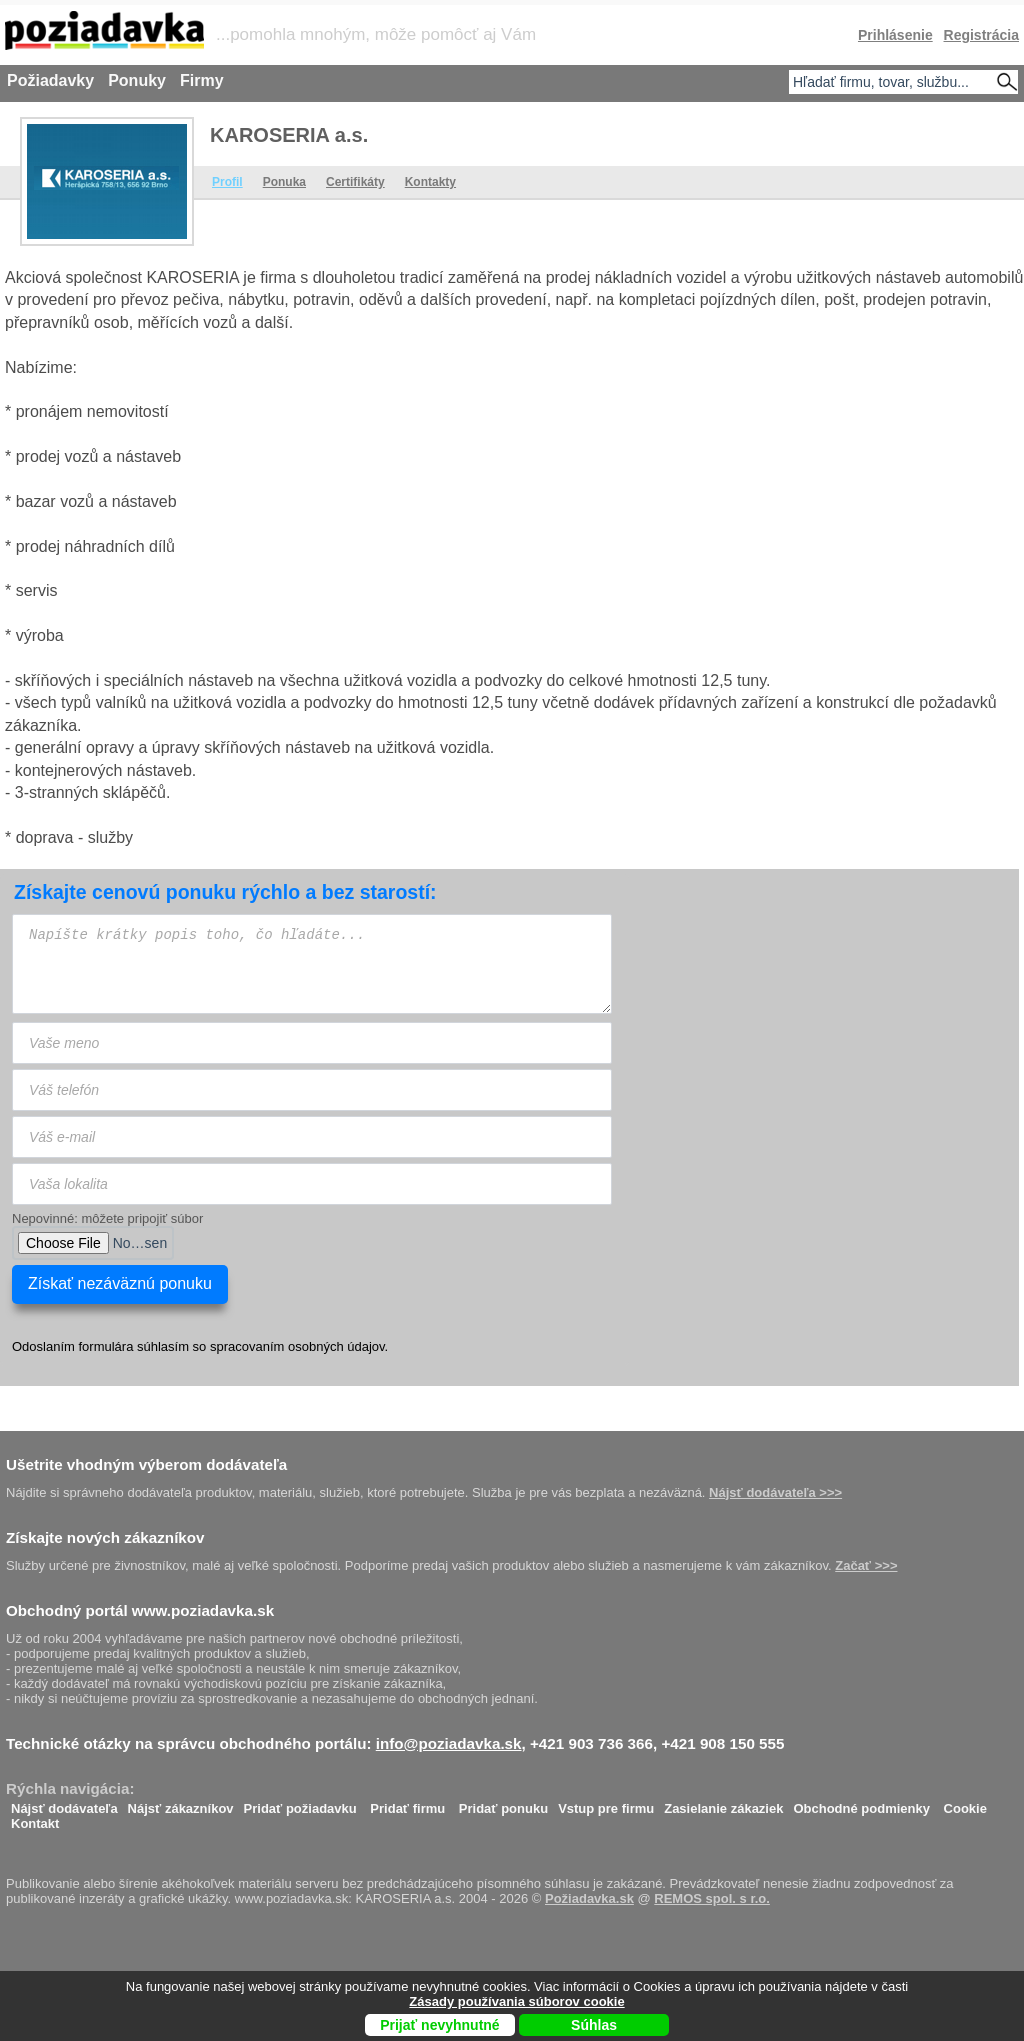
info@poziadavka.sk (449, 1743)
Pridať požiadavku (300, 1803)
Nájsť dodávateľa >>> (775, 1492)
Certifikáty (355, 182)
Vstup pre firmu (606, 1803)
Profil (227, 182)
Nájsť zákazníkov (181, 1803)
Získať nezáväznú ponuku (120, 1283)
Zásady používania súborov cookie (516, 2001)
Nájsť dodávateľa (64, 1803)
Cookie (965, 1803)
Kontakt (35, 1818)
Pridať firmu (407, 1803)
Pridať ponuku (503, 1803)
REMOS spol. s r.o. (712, 1898)
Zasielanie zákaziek (723, 1803)
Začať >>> (866, 1565)
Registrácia (981, 35)
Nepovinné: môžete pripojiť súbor (107, 1218)
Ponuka (284, 182)
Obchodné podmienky (861, 1803)
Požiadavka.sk (589, 1898)
